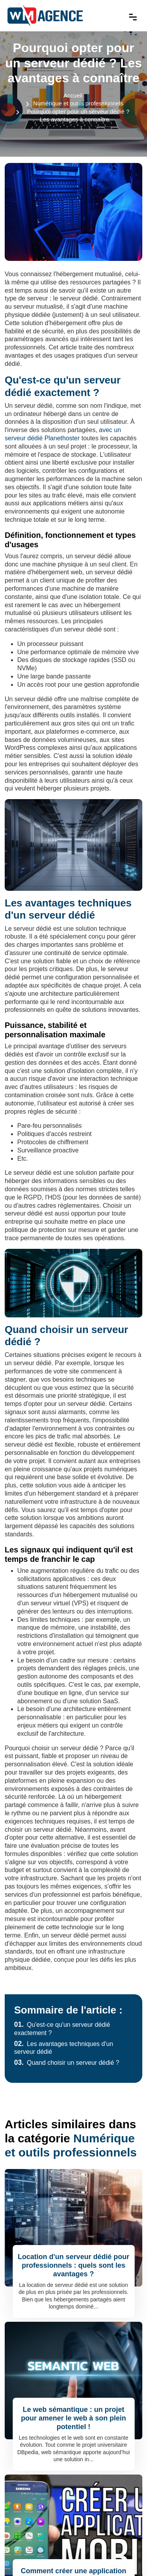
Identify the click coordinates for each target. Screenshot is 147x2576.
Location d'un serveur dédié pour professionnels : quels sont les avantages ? (73, 2265)
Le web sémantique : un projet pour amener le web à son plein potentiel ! (73, 2418)
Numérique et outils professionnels (78, 103)
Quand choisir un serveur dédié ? (66, 2062)
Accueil (73, 95)
